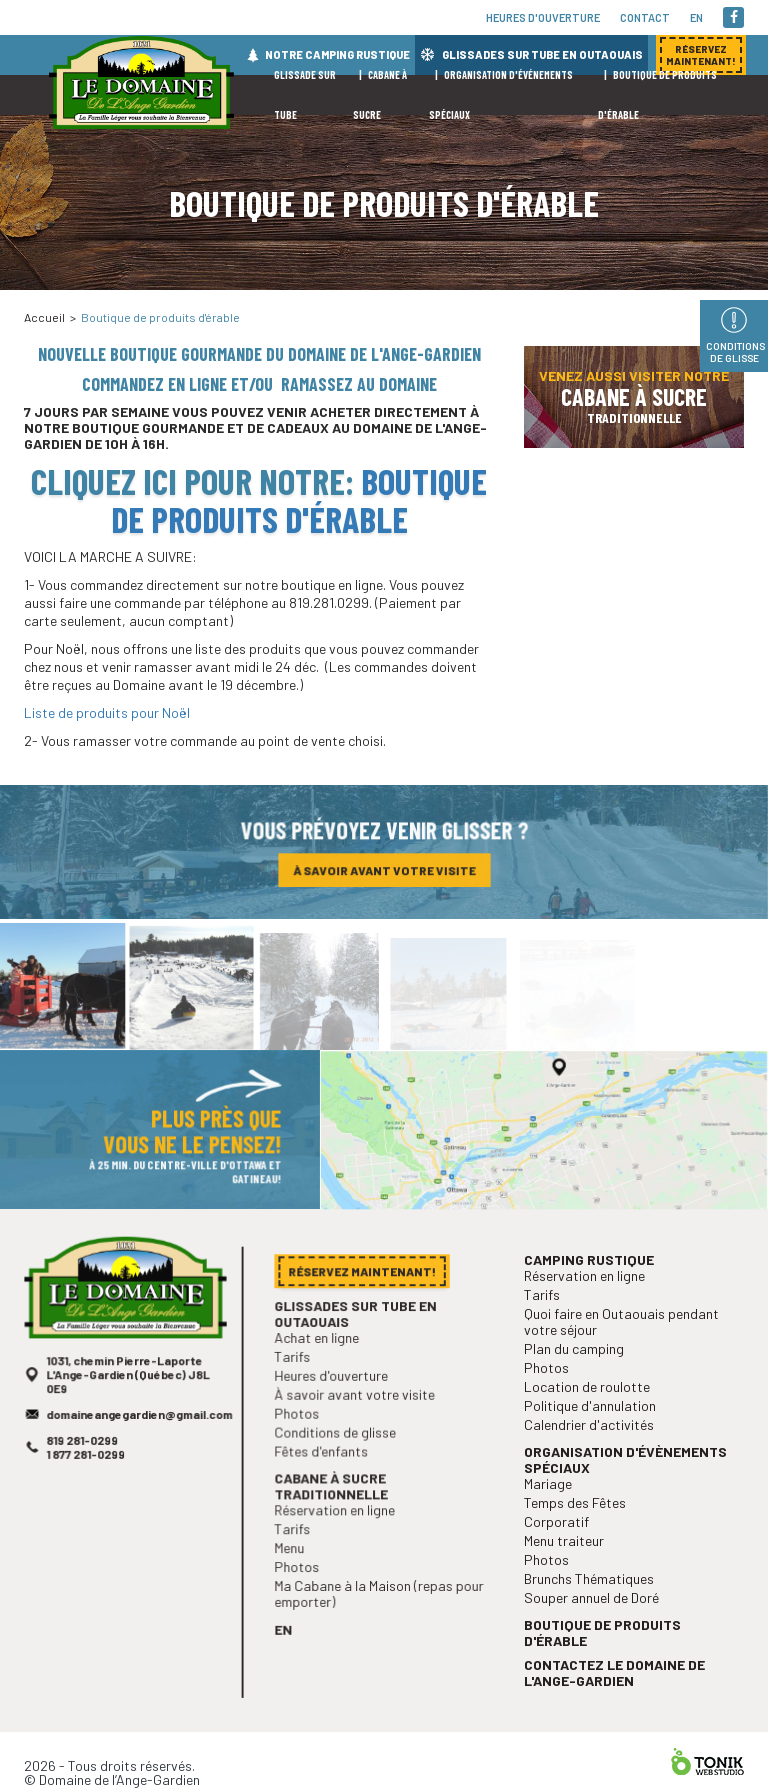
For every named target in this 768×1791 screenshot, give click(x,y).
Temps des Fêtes (579, 1532)
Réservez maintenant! (634, 292)
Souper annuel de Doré (594, 1620)
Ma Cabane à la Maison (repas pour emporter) (379, 1610)
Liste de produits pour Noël (107, 712)
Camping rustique (592, 1307)
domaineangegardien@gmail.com (139, 1449)
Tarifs (298, 1390)
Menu (296, 1567)
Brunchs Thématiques (592, 1603)
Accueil (44, 317)
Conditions (735, 352)
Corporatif (562, 1550)
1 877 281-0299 (89, 1486)
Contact (645, 17)
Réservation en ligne (338, 1532)
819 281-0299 (86, 1473)
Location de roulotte (590, 1425)
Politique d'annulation (593, 1442)
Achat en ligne (321, 1372)
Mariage (554, 1515)
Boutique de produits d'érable (299, 499)
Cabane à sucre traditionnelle (335, 1510)
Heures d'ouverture (543, 17)
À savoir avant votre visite (383, 873)
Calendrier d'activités (592, 1460)
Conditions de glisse (338, 1460)
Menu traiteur (569, 1567)
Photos (303, 1442)
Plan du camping (578, 1390)
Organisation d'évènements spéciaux (626, 1493)
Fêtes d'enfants (325, 1477)
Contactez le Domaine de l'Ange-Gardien (616, 1690)
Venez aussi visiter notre (634, 396)
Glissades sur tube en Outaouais (357, 1350)
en (696, 17)
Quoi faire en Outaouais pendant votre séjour (622, 1365)
